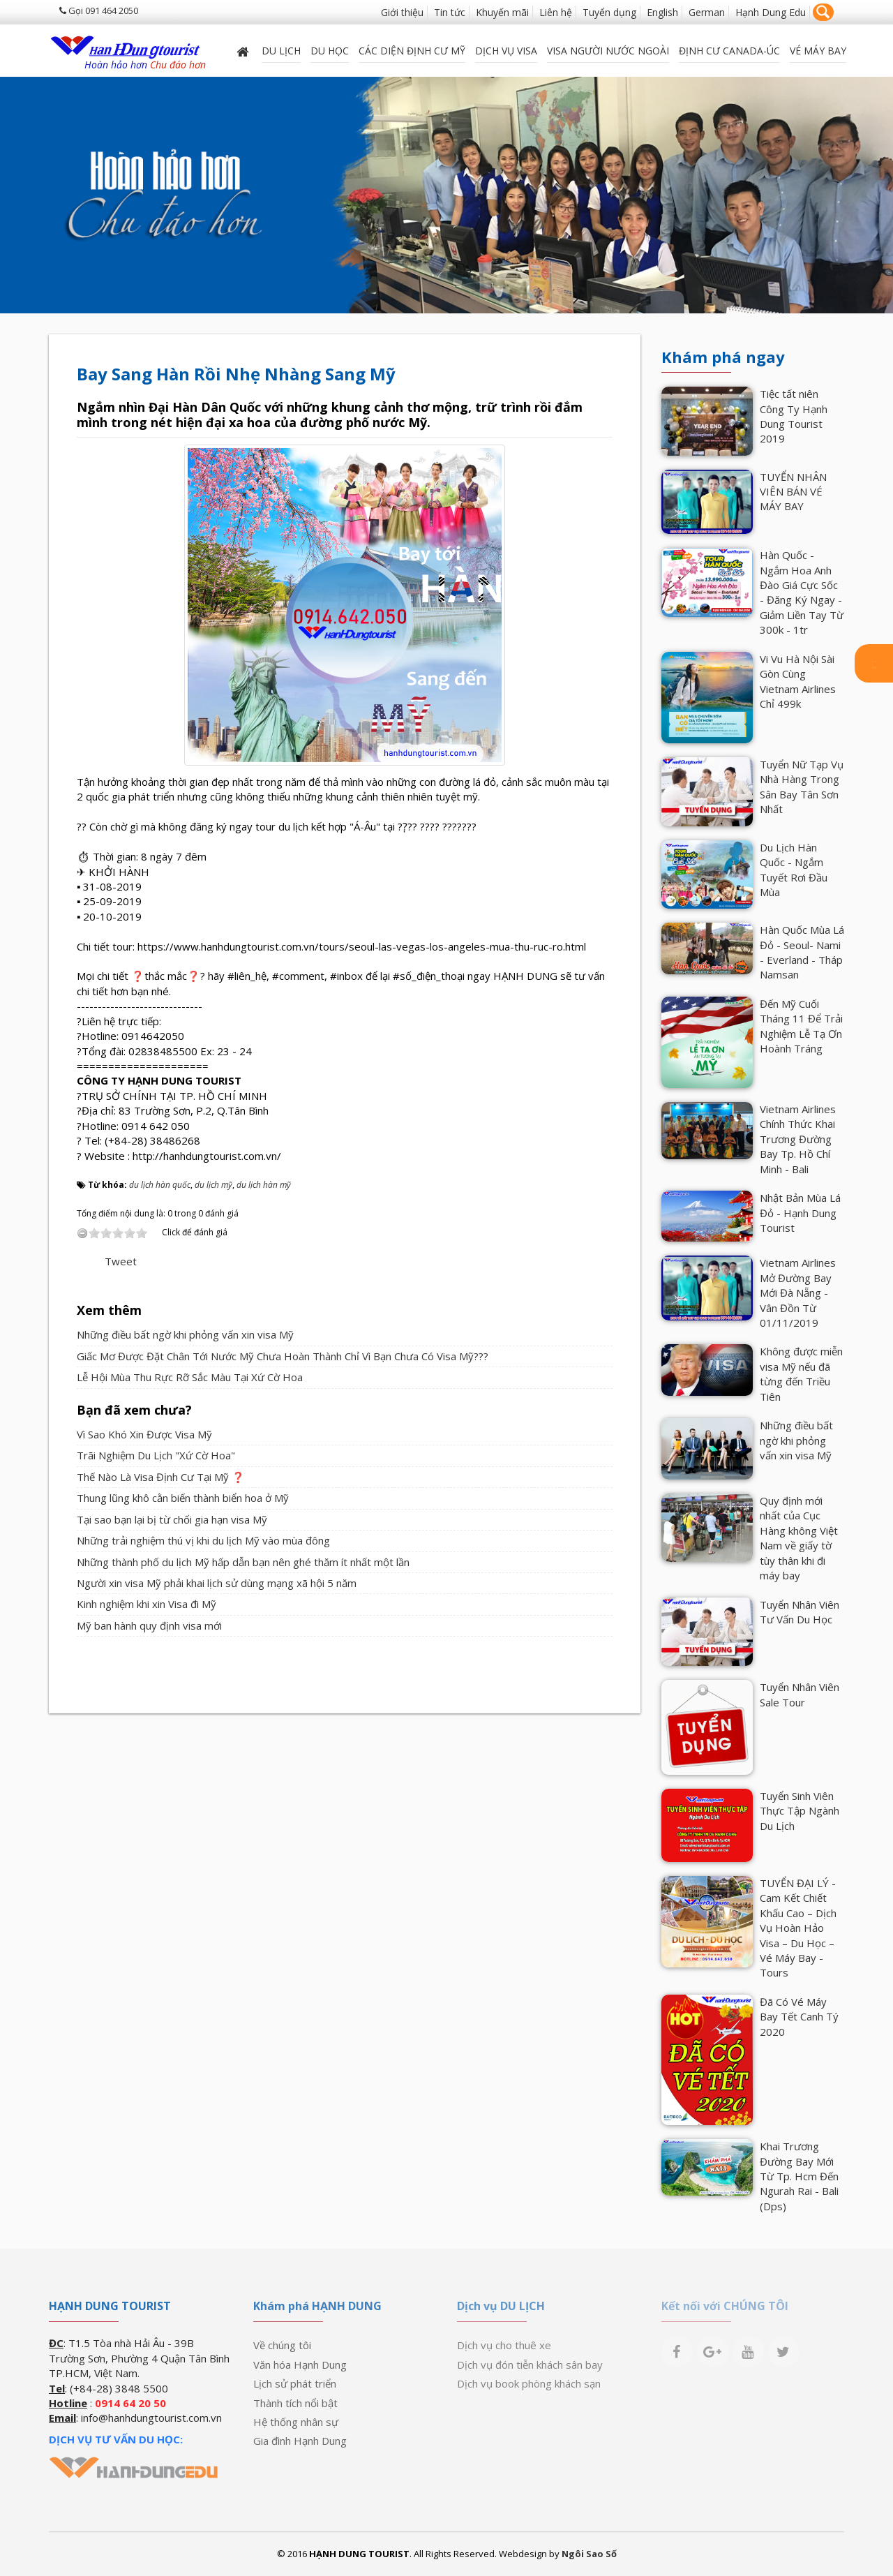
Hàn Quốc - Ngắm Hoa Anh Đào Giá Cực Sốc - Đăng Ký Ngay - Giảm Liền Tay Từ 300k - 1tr (801, 592)
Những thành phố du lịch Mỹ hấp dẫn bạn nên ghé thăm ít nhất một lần (243, 1562)
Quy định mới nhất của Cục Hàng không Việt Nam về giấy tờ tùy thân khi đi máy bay (799, 1538)
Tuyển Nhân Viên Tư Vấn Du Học (799, 1612)
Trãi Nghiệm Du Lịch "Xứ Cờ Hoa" (156, 1455)
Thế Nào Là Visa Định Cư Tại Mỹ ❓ (161, 1477)
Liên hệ (555, 12)
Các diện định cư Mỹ (412, 50)
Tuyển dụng (609, 12)
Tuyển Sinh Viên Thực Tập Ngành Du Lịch (799, 1811)
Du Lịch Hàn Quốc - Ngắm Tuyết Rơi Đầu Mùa (793, 869)
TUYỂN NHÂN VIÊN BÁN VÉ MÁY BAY (793, 492)
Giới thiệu (402, 12)
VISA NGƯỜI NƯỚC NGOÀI (608, 50)
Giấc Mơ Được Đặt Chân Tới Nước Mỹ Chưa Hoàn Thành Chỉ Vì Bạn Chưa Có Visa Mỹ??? (282, 1356)
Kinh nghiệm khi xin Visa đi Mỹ (146, 1604)
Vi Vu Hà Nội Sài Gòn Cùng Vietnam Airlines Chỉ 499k (798, 681)
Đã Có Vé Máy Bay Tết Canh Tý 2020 (799, 2017)
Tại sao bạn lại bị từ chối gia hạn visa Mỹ (172, 1519)
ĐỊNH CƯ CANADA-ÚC (729, 50)
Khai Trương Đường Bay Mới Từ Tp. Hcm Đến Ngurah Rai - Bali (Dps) (799, 2176)
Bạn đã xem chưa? (134, 1410)
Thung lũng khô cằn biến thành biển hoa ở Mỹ (183, 1498)
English (662, 12)
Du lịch (281, 50)
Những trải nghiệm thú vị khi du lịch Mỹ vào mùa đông (203, 1540)
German (707, 12)
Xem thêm (109, 1310)
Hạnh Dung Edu (770, 12)
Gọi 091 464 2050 (98, 10)
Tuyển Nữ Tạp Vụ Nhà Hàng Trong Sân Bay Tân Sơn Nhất (801, 786)
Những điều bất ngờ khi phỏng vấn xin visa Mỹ (185, 1334)
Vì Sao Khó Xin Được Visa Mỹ (144, 1434)
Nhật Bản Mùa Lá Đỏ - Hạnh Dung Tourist (800, 1213)
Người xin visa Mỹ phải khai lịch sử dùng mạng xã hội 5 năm (217, 1583)
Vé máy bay (818, 50)
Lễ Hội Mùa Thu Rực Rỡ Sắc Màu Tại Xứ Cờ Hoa (190, 1377)
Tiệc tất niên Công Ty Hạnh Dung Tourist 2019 (793, 416)
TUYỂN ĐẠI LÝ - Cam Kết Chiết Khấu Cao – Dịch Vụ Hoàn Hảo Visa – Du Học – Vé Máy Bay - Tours (798, 1928)
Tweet (121, 1261)
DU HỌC (329, 50)
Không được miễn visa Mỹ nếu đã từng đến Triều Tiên (801, 1373)
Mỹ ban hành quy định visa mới (149, 1625)
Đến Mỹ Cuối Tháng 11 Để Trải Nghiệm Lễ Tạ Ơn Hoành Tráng (801, 1026)
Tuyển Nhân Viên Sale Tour (799, 1694)
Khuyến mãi (502, 12)
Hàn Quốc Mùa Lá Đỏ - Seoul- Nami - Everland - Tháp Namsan (802, 952)
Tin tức (449, 12)
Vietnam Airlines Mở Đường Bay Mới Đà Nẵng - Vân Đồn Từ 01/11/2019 (798, 1293)
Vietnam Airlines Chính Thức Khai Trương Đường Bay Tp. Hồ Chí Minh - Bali (798, 1139)
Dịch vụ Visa (506, 50)
